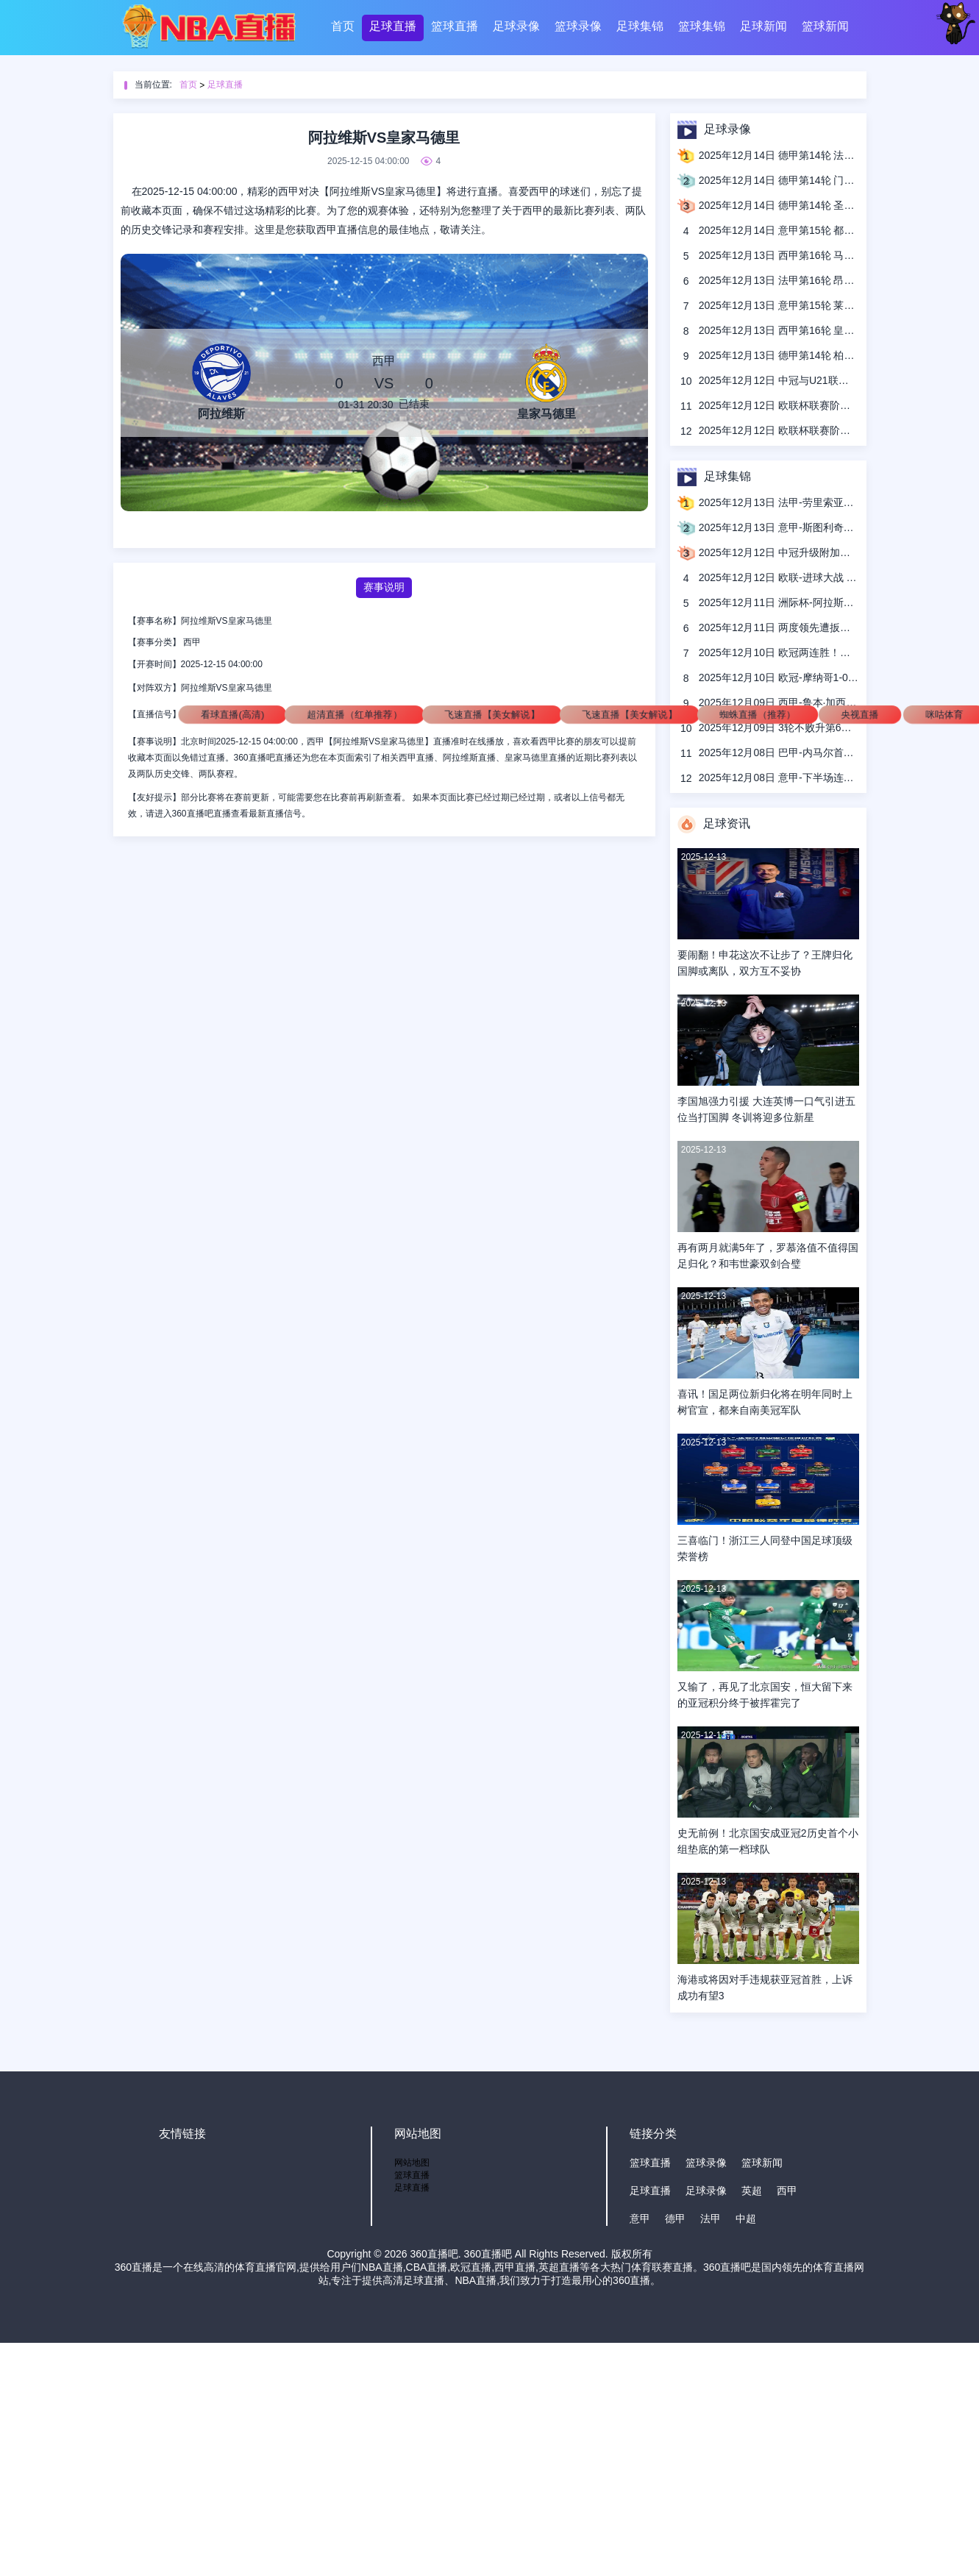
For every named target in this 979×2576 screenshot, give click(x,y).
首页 (343, 26)
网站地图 (412, 2162)
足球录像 (516, 26)
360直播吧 (434, 2254)
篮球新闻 (825, 26)
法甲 (710, 2218)
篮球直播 (454, 26)
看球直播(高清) (232, 714)
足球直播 (392, 26)
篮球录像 (578, 26)
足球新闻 (763, 26)
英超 (751, 2190)
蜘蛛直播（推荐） (757, 714)
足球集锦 (639, 26)
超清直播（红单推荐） (354, 714)
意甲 (640, 2218)
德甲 (675, 2218)
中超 (746, 2218)
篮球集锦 (701, 26)
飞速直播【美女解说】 (492, 714)
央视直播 (859, 714)
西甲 (192, 642)
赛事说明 (384, 587)
